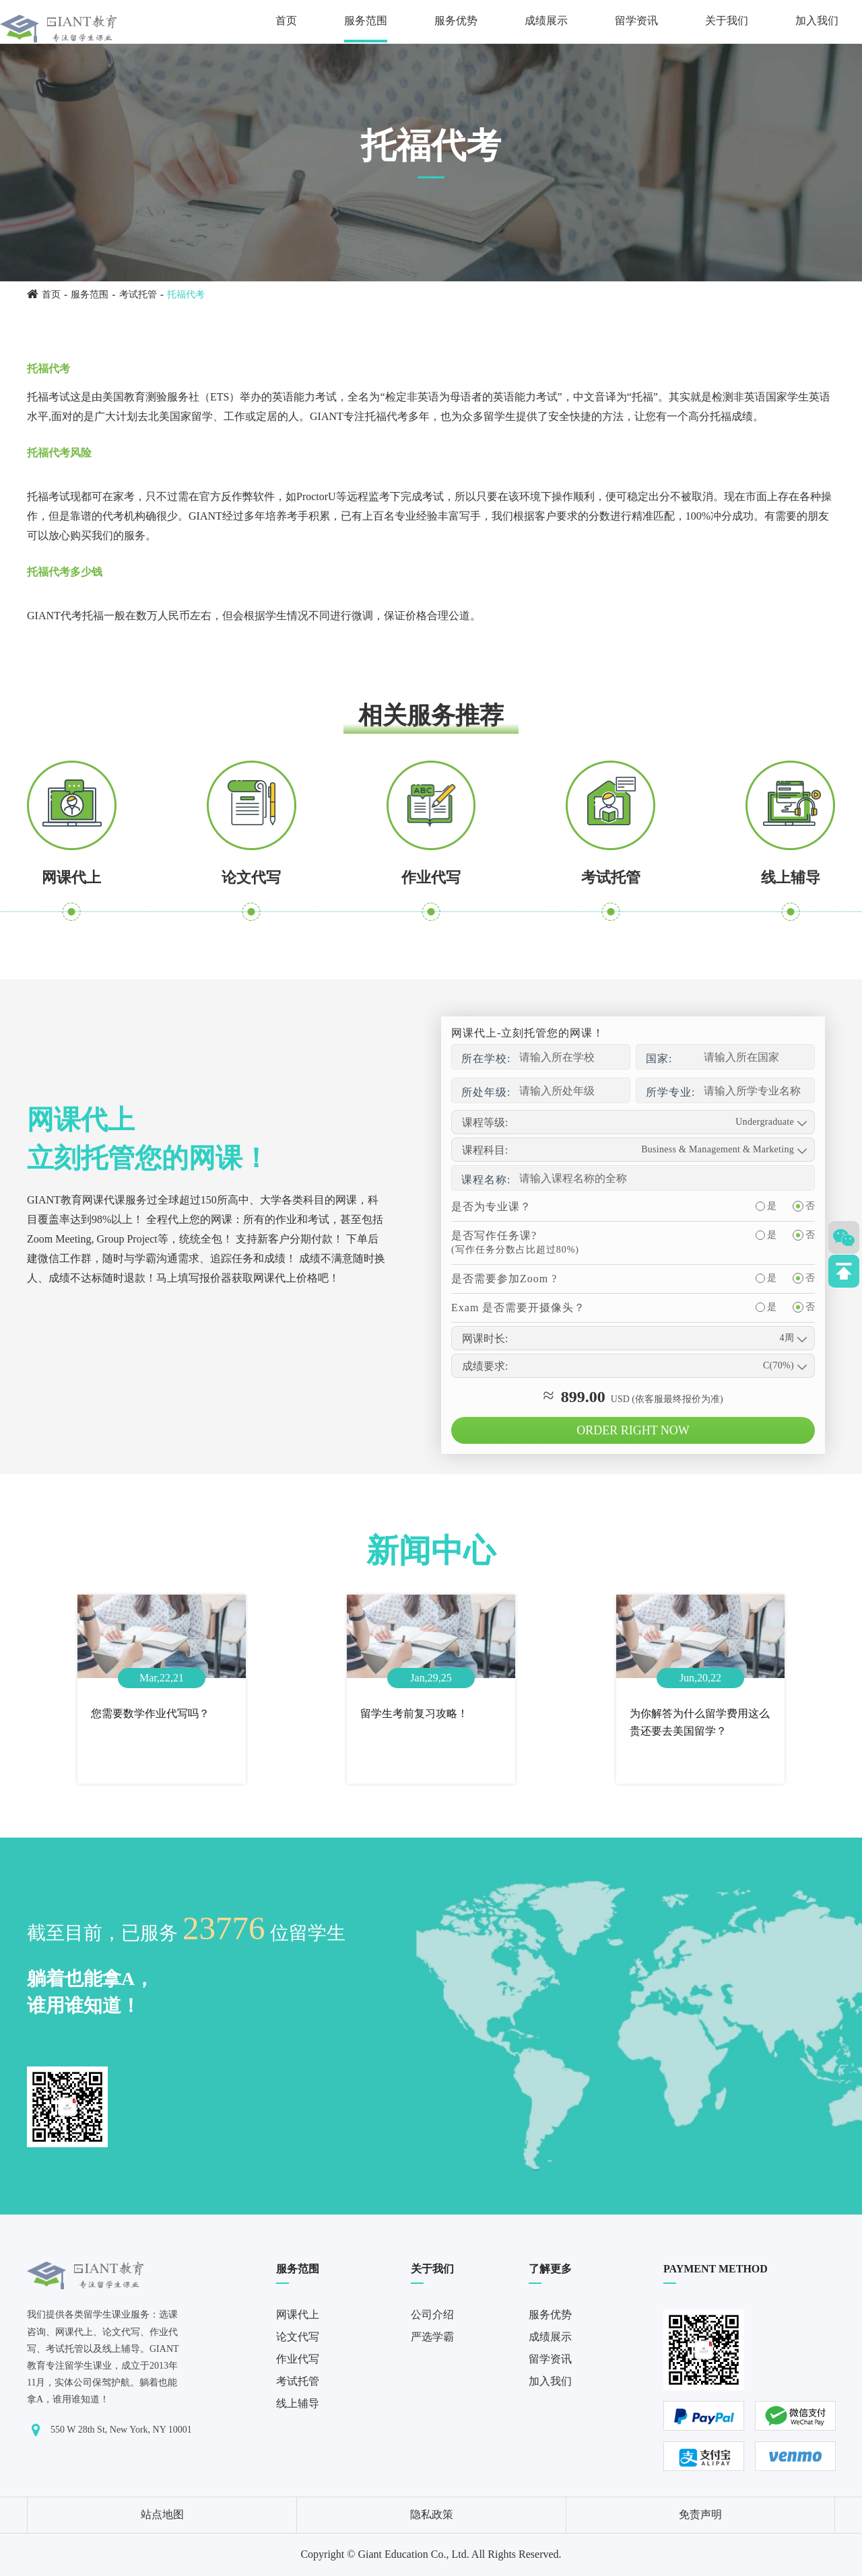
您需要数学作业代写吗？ (150, 1713)
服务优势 (455, 20)
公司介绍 (432, 2314)
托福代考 (186, 294)
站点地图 (162, 2514)
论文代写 (251, 877)
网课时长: (485, 1338)
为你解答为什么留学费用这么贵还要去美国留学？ (700, 1722)
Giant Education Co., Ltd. (413, 2554)
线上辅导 (790, 877)
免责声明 (700, 2514)
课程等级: (485, 1122)
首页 (286, 20)
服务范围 (365, 20)
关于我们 (726, 20)
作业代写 (431, 877)
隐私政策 (431, 2514)
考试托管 (138, 294)
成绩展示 (546, 20)
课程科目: (485, 1150)
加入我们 (816, 20)
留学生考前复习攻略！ (414, 1713)
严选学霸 (432, 2336)
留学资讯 (636, 20)
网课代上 (71, 877)
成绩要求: (485, 1366)
